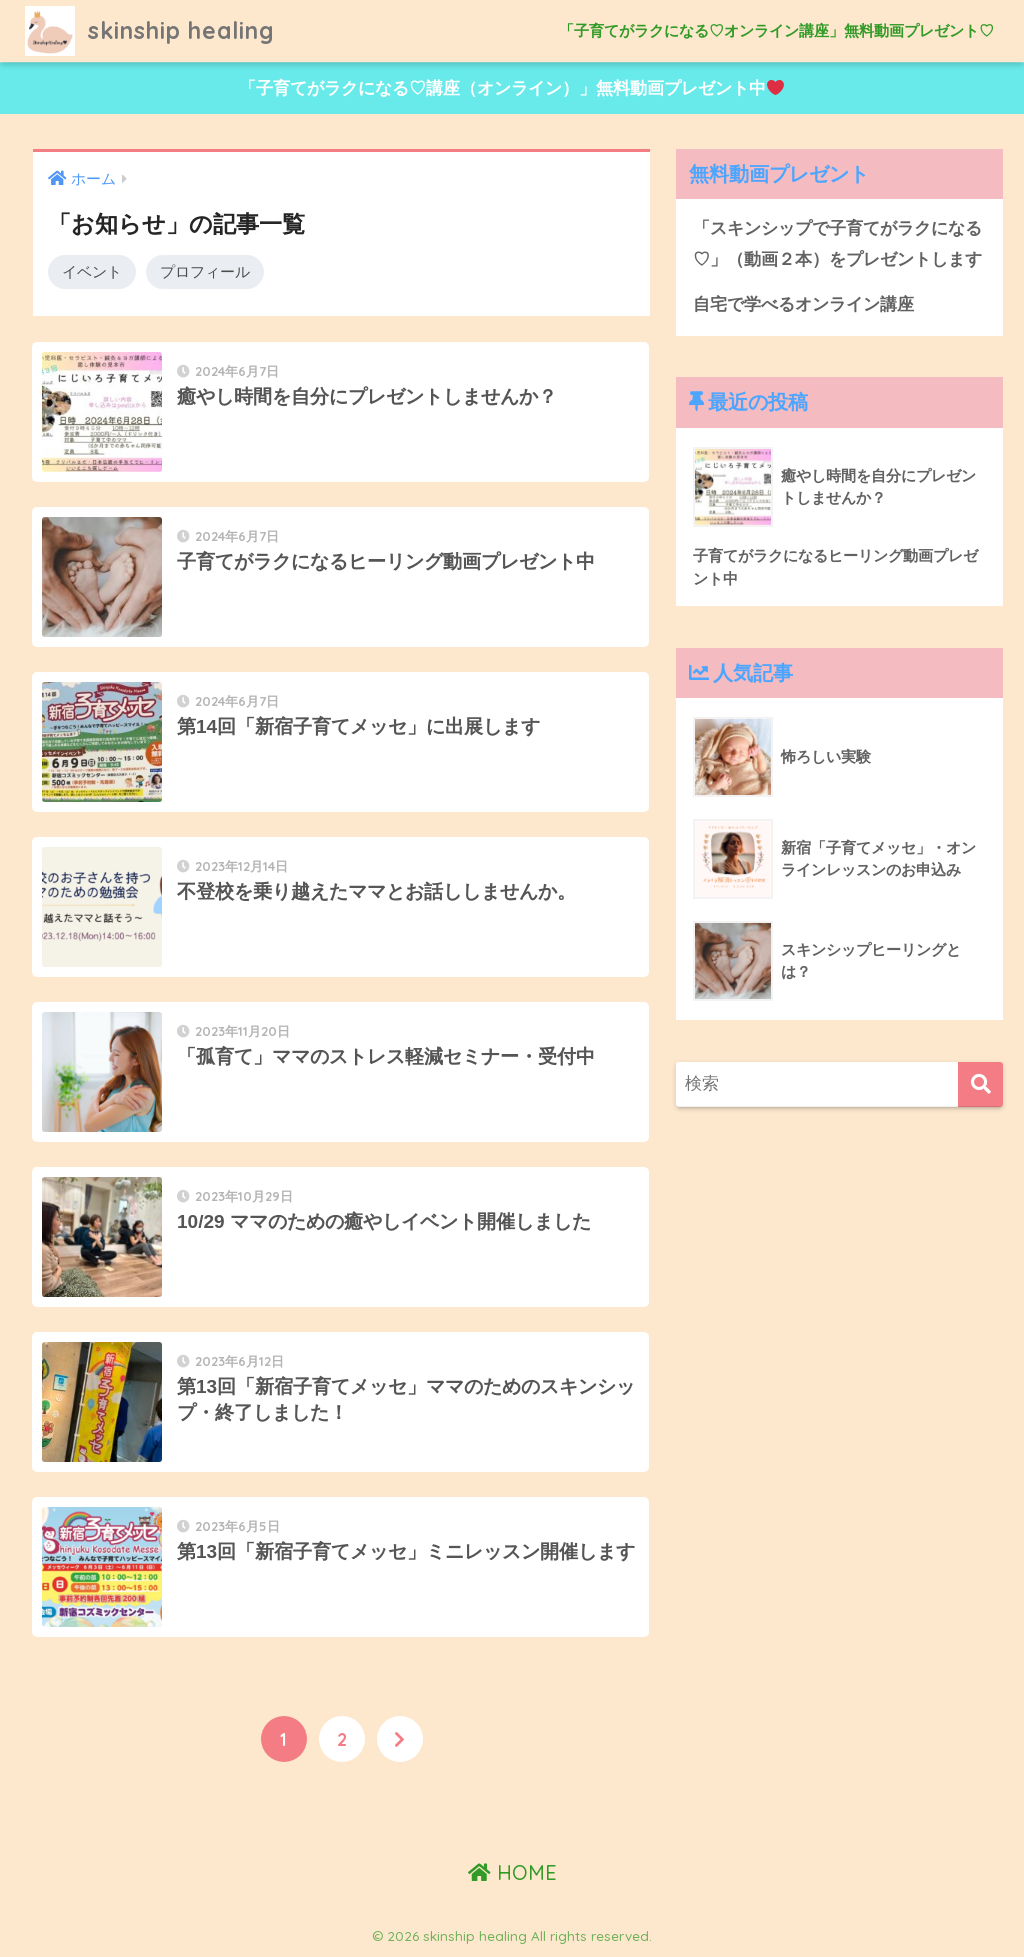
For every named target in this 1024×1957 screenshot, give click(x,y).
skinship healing (150, 30)
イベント (92, 271)
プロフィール (205, 271)
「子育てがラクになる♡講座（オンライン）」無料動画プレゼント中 (511, 88)
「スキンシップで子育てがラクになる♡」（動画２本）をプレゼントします (837, 244)
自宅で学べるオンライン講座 (803, 304)
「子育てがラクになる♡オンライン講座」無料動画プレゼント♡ (776, 30)
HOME (512, 1872)
